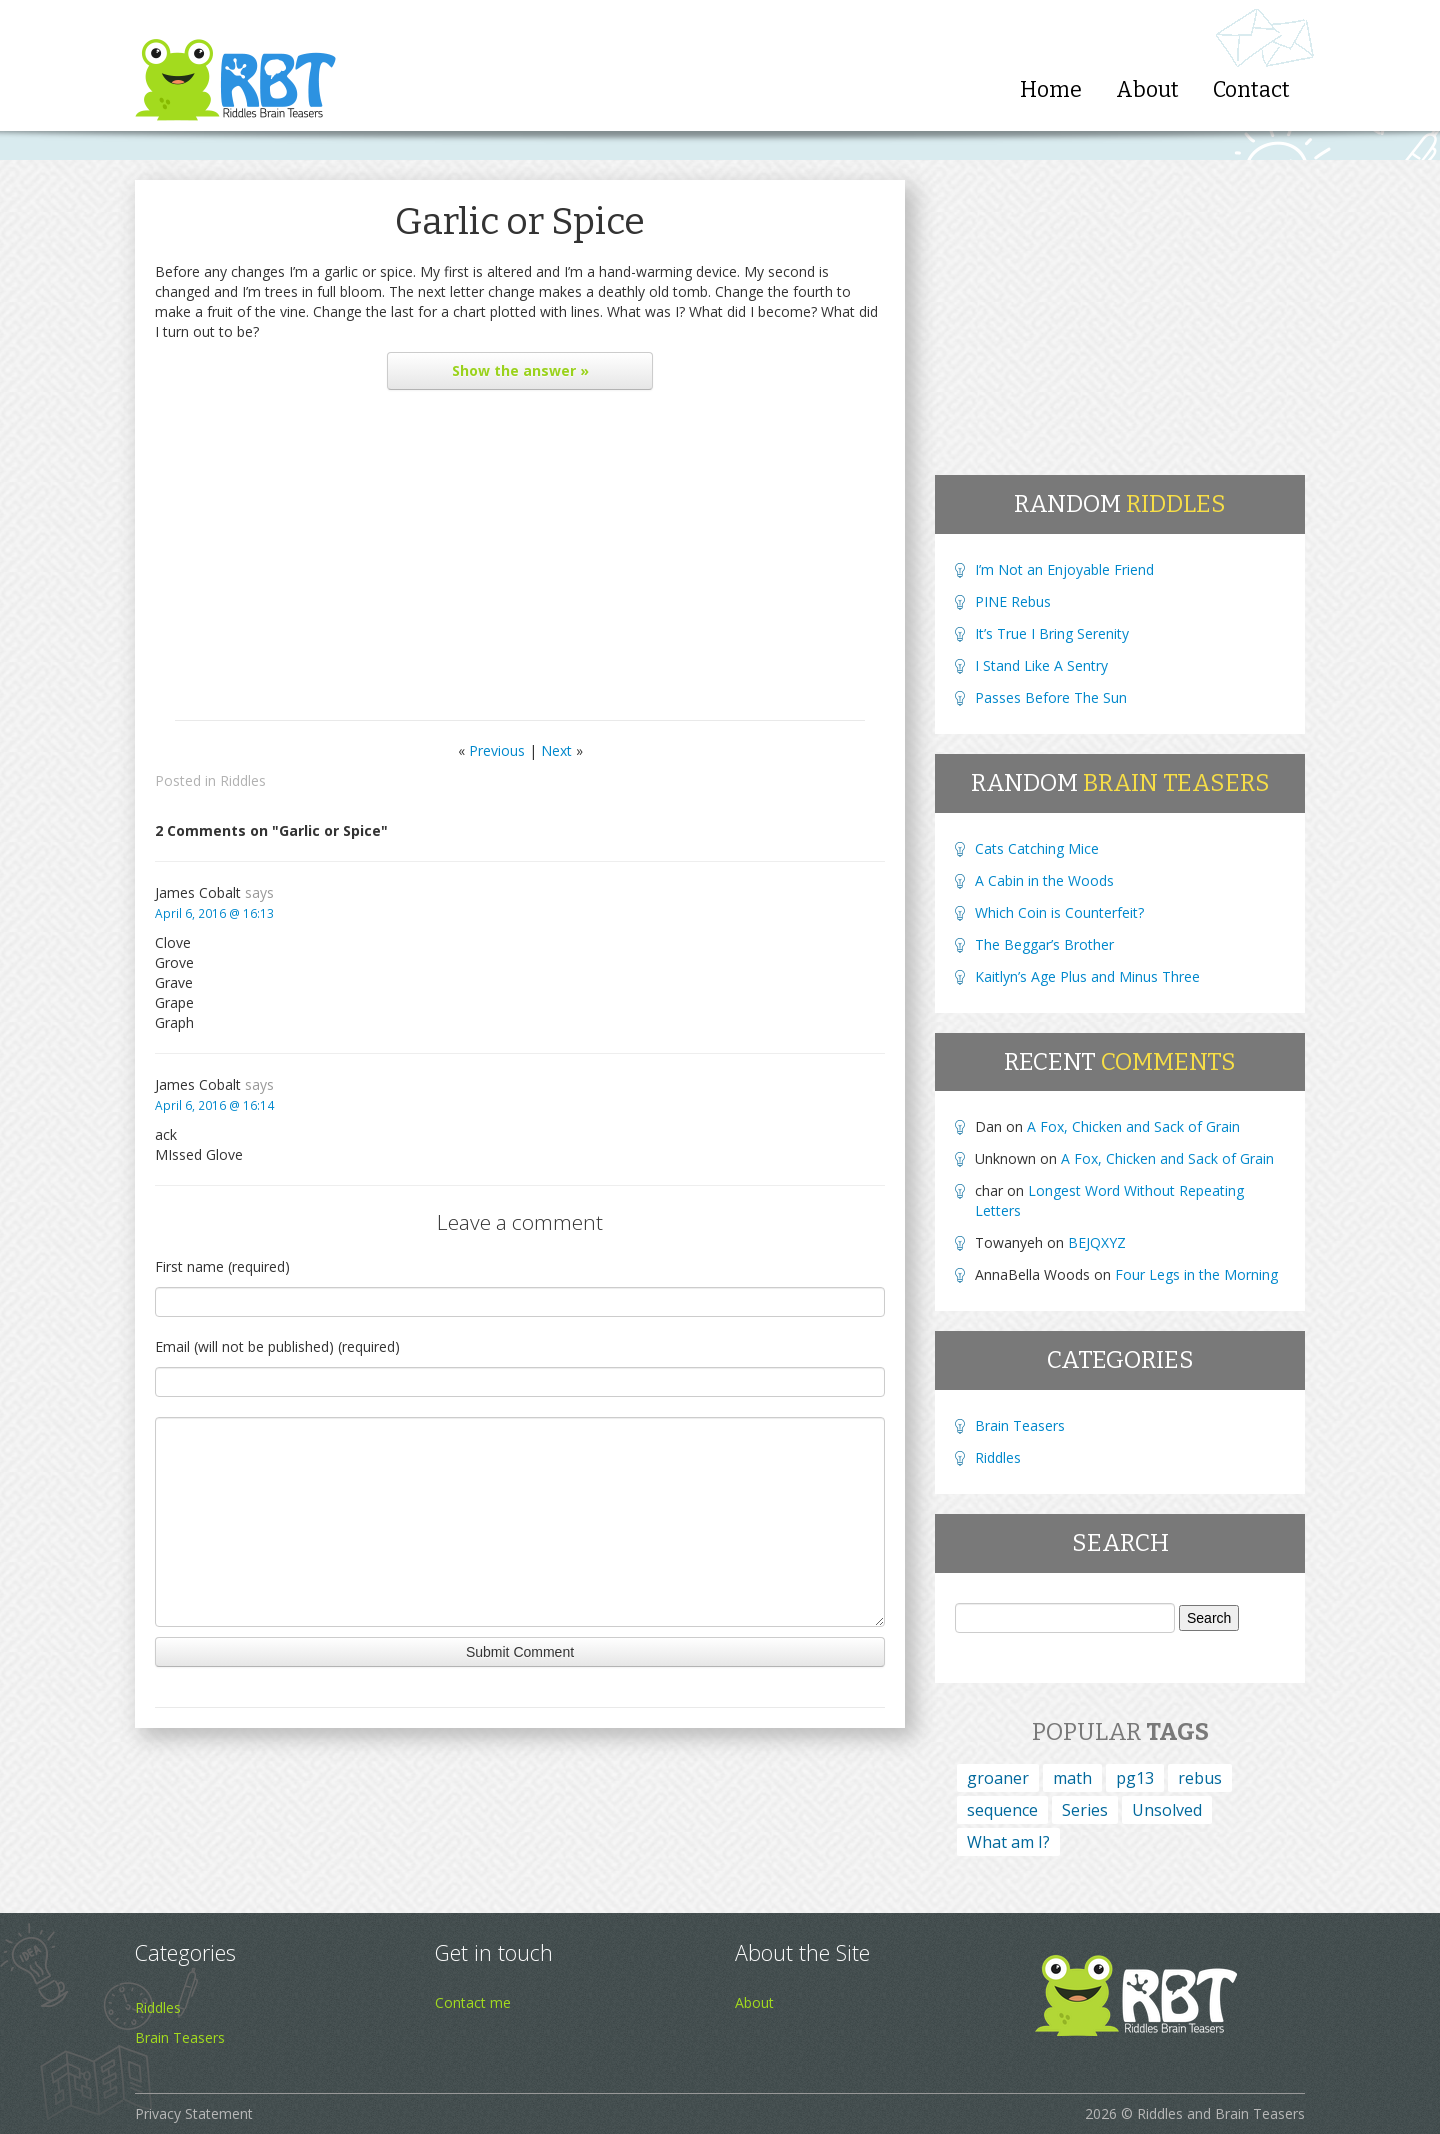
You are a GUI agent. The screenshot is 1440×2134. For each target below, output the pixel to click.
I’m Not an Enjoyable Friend (1064, 569)
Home (1051, 90)
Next (556, 750)
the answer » (520, 370)
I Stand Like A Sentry (1041, 665)
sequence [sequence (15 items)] (1002, 1810)
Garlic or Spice (520, 221)
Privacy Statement (194, 2113)
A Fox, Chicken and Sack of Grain (1133, 1126)
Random (1120, 504)
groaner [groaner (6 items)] (998, 1778)
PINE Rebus (1013, 601)
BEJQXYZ (1097, 1242)
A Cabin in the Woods (1044, 880)
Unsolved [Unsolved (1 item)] (1167, 1810)
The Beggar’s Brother (1044, 944)
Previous (497, 750)
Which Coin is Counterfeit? (1059, 912)
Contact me (473, 2002)
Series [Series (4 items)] (1085, 1810)
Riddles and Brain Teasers (1221, 2113)
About (1147, 90)
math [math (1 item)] (1072, 1778)
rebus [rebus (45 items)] (1200, 1778)
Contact (1251, 90)
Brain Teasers (1020, 1425)
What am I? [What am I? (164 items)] (1008, 1842)
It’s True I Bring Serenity (1052, 633)
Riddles (243, 780)
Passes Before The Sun (1051, 697)
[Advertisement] (520, 560)
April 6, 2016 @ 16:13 (214, 913)
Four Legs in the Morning (1196, 1274)
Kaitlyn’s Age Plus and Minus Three (1087, 976)
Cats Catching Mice (1037, 848)
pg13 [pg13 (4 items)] (1135, 1778)
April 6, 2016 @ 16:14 (214, 1105)
